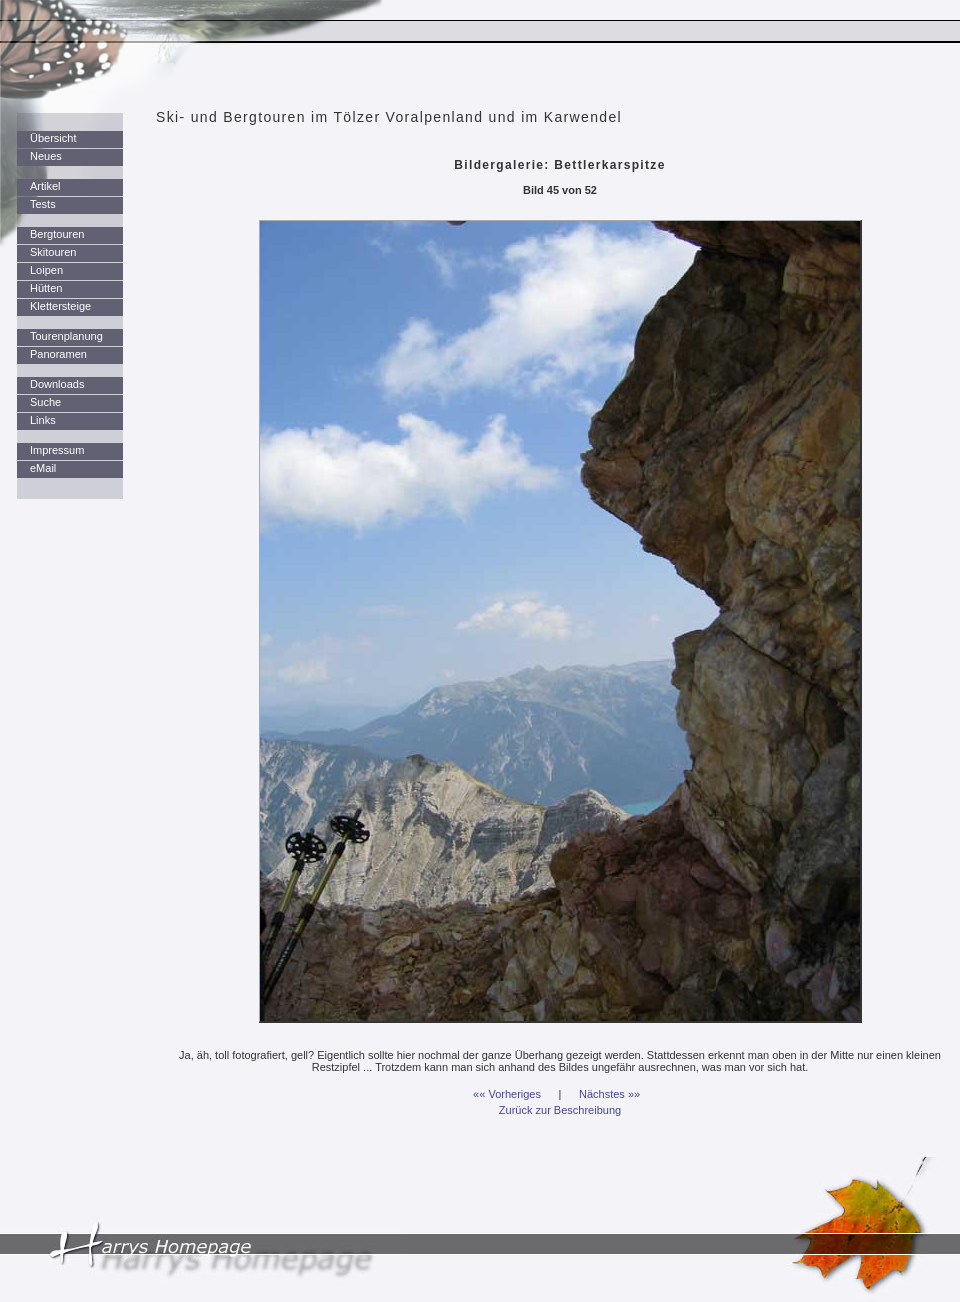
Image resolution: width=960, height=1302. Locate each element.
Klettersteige (60, 306)
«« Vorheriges (507, 1094)
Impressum (57, 450)
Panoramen (58, 354)
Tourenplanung (66, 336)
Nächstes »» (609, 1094)
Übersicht (53, 138)
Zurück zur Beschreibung (560, 1110)
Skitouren (53, 252)
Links (43, 420)
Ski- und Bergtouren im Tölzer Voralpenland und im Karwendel (389, 117)
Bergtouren (57, 234)
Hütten (46, 288)
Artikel (45, 186)
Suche (45, 402)
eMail (43, 468)
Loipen (46, 270)
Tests (43, 204)
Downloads (57, 384)
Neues (46, 156)
